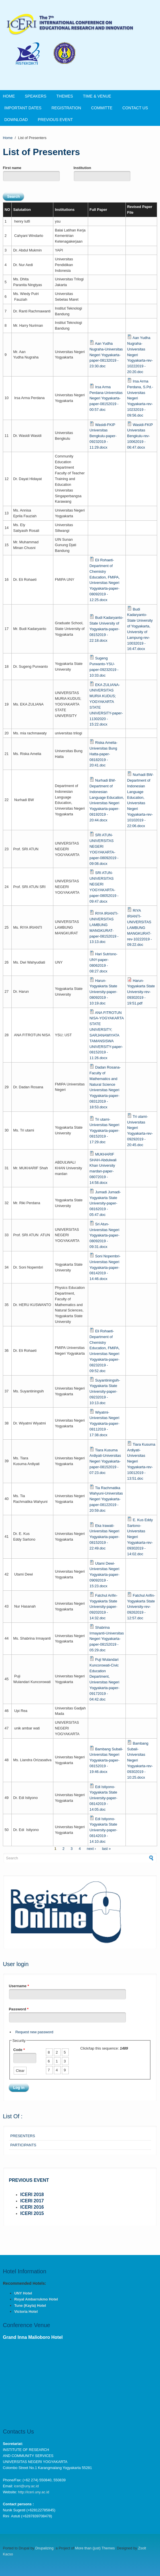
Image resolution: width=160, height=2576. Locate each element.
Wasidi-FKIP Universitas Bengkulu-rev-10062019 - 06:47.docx (140, 436)
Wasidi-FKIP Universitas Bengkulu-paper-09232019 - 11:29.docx (103, 436)
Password (19, 2009)
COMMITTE (101, 108)
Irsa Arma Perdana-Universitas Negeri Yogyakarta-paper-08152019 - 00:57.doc (106, 398)
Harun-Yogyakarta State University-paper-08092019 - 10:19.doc (103, 991)
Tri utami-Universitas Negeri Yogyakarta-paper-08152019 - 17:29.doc (105, 1130)
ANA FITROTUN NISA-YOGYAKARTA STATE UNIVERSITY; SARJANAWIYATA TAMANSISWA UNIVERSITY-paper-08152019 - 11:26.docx (106, 1035)
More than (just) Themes (95, 2548)
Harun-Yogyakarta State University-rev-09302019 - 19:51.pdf (141, 991)
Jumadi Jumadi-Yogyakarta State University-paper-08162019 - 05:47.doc (105, 1203)
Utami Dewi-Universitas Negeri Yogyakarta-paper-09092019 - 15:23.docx (105, 1574)
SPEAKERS (35, 96)
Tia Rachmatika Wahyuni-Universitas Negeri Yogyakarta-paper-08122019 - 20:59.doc (106, 1499)
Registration (66, 108)
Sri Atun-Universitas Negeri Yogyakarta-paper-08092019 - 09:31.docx (105, 1235)
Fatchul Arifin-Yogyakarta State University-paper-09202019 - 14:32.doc (104, 1606)
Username (19, 1986)
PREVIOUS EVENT (55, 119)
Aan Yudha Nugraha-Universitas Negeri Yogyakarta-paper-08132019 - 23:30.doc (106, 354)
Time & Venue (97, 96)
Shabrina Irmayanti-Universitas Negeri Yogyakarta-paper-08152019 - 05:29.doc (107, 1638)
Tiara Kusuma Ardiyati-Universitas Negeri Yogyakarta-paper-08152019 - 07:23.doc (105, 1461)
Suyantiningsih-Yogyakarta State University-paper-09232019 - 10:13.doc (105, 1391)
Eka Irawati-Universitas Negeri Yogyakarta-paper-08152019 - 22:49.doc (105, 1536)
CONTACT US (135, 108)
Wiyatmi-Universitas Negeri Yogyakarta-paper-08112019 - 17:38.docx (105, 1423)
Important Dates (22, 108)
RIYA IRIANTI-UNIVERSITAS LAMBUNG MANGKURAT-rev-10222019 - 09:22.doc (139, 927)
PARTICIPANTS (23, 2145)
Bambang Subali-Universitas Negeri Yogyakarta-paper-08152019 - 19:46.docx (106, 1760)
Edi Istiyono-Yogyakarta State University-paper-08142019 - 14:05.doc (103, 1798)
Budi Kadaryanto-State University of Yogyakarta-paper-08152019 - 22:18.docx (106, 628)
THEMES (64, 96)
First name (12, 168)
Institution (82, 168)
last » (106, 1849)
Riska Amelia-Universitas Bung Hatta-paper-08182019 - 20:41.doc (104, 753)
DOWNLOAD (16, 119)
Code (19, 2050)
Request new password (34, 2032)
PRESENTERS (22, 2136)
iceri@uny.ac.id (26, 2486)
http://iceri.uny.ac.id (33, 2492)
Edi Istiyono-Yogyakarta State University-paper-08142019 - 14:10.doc (103, 1830)
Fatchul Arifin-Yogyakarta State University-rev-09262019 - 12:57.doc (141, 1606)
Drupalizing (44, 2548)
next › (91, 1849)
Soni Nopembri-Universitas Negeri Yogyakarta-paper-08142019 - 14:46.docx (105, 1267)
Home (9, 96)
